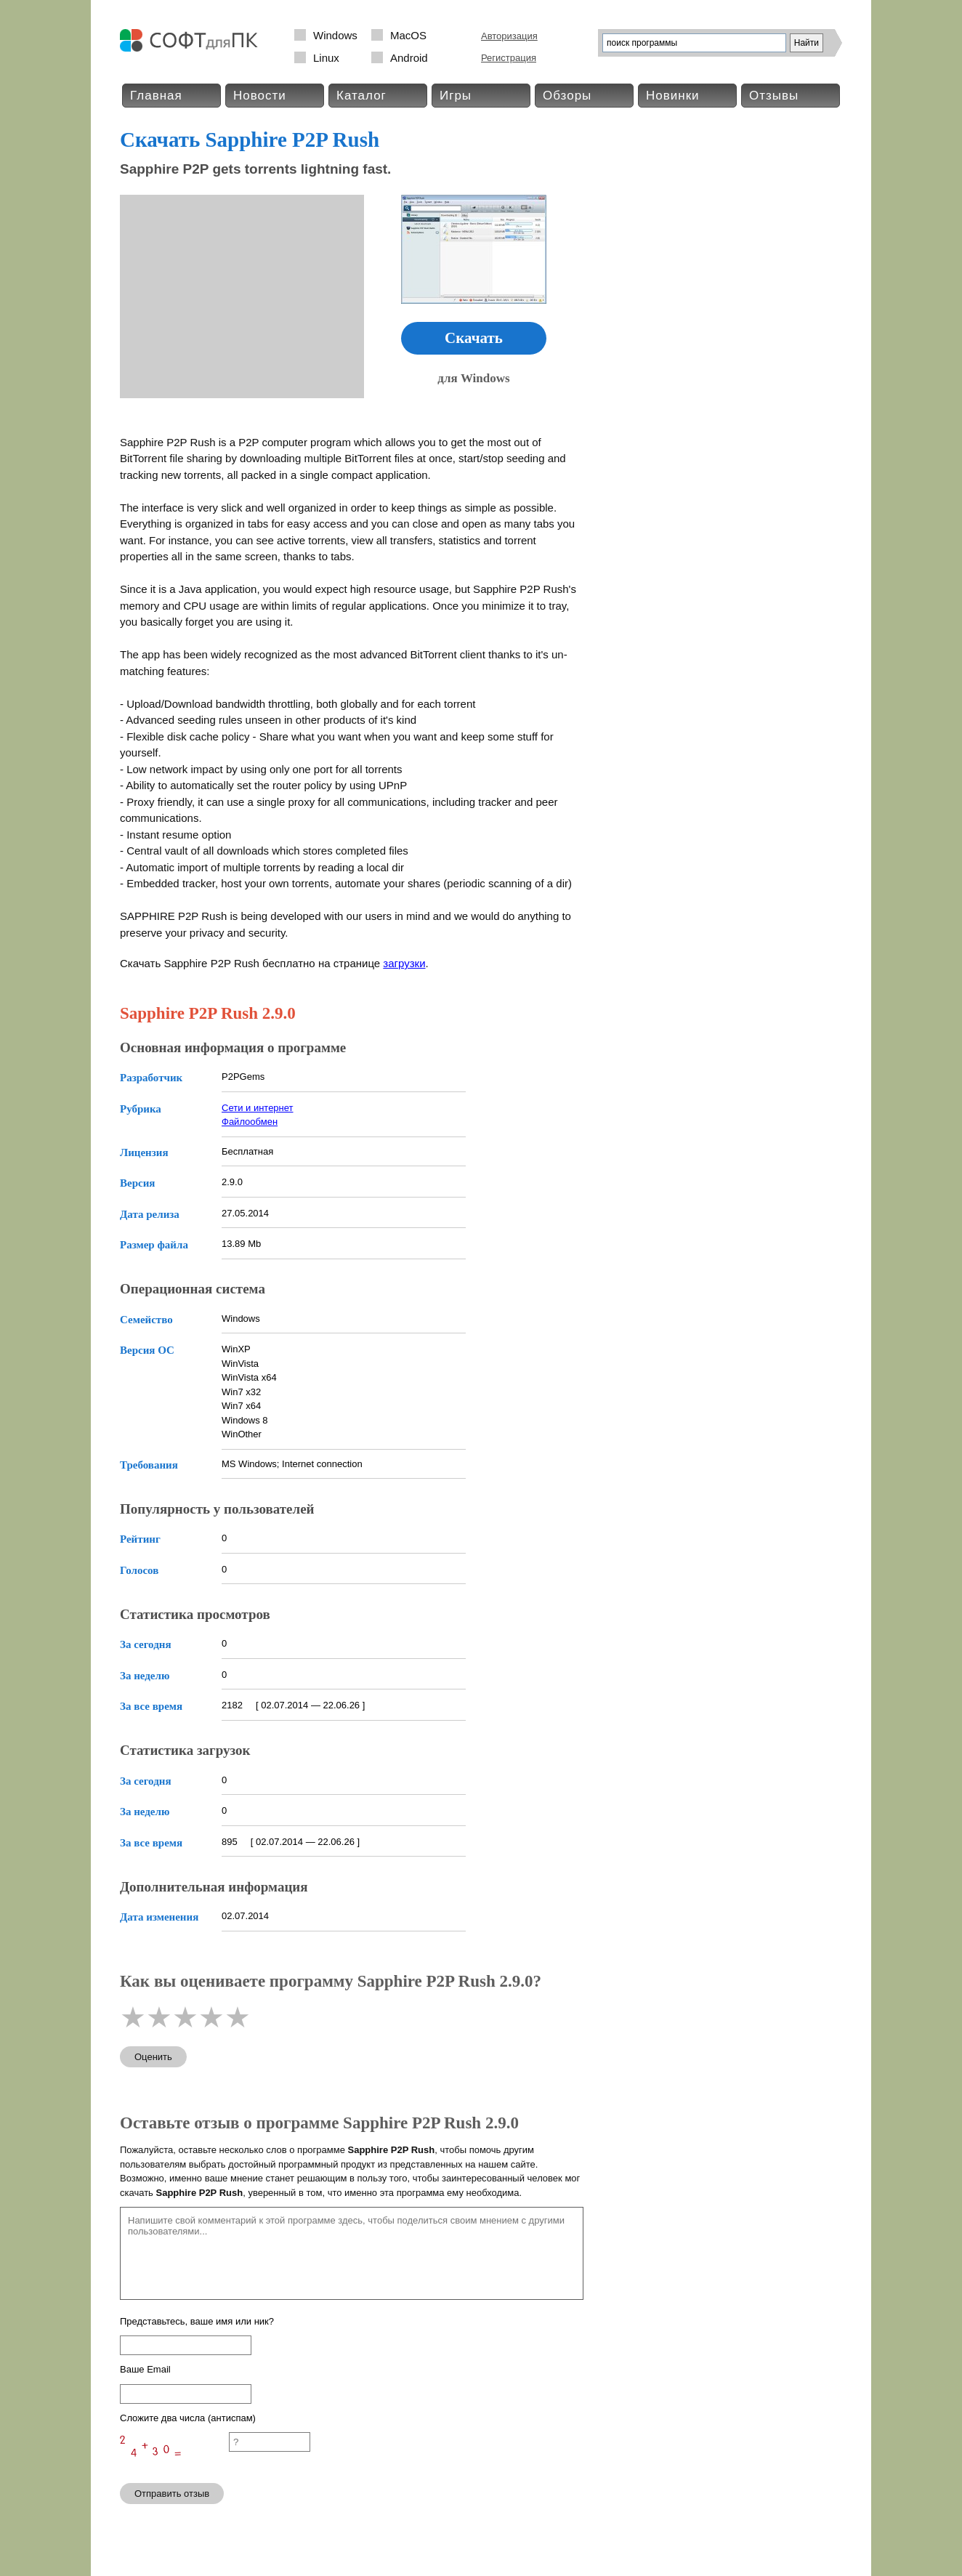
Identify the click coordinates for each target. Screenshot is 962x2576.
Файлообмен (250, 1121)
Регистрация (508, 57)
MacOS (408, 35)
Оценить (153, 2056)
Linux (326, 58)
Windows (335, 35)
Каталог (361, 95)
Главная (156, 95)
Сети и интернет (258, 1107)
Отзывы (774, 95)
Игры (456, 95)
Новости (259, 95)
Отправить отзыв (171, 2493)
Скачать (474, 338)
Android (409, 58)
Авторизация (509, 36)
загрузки (404, 963)
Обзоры (567, 95)
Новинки (673, 95)
